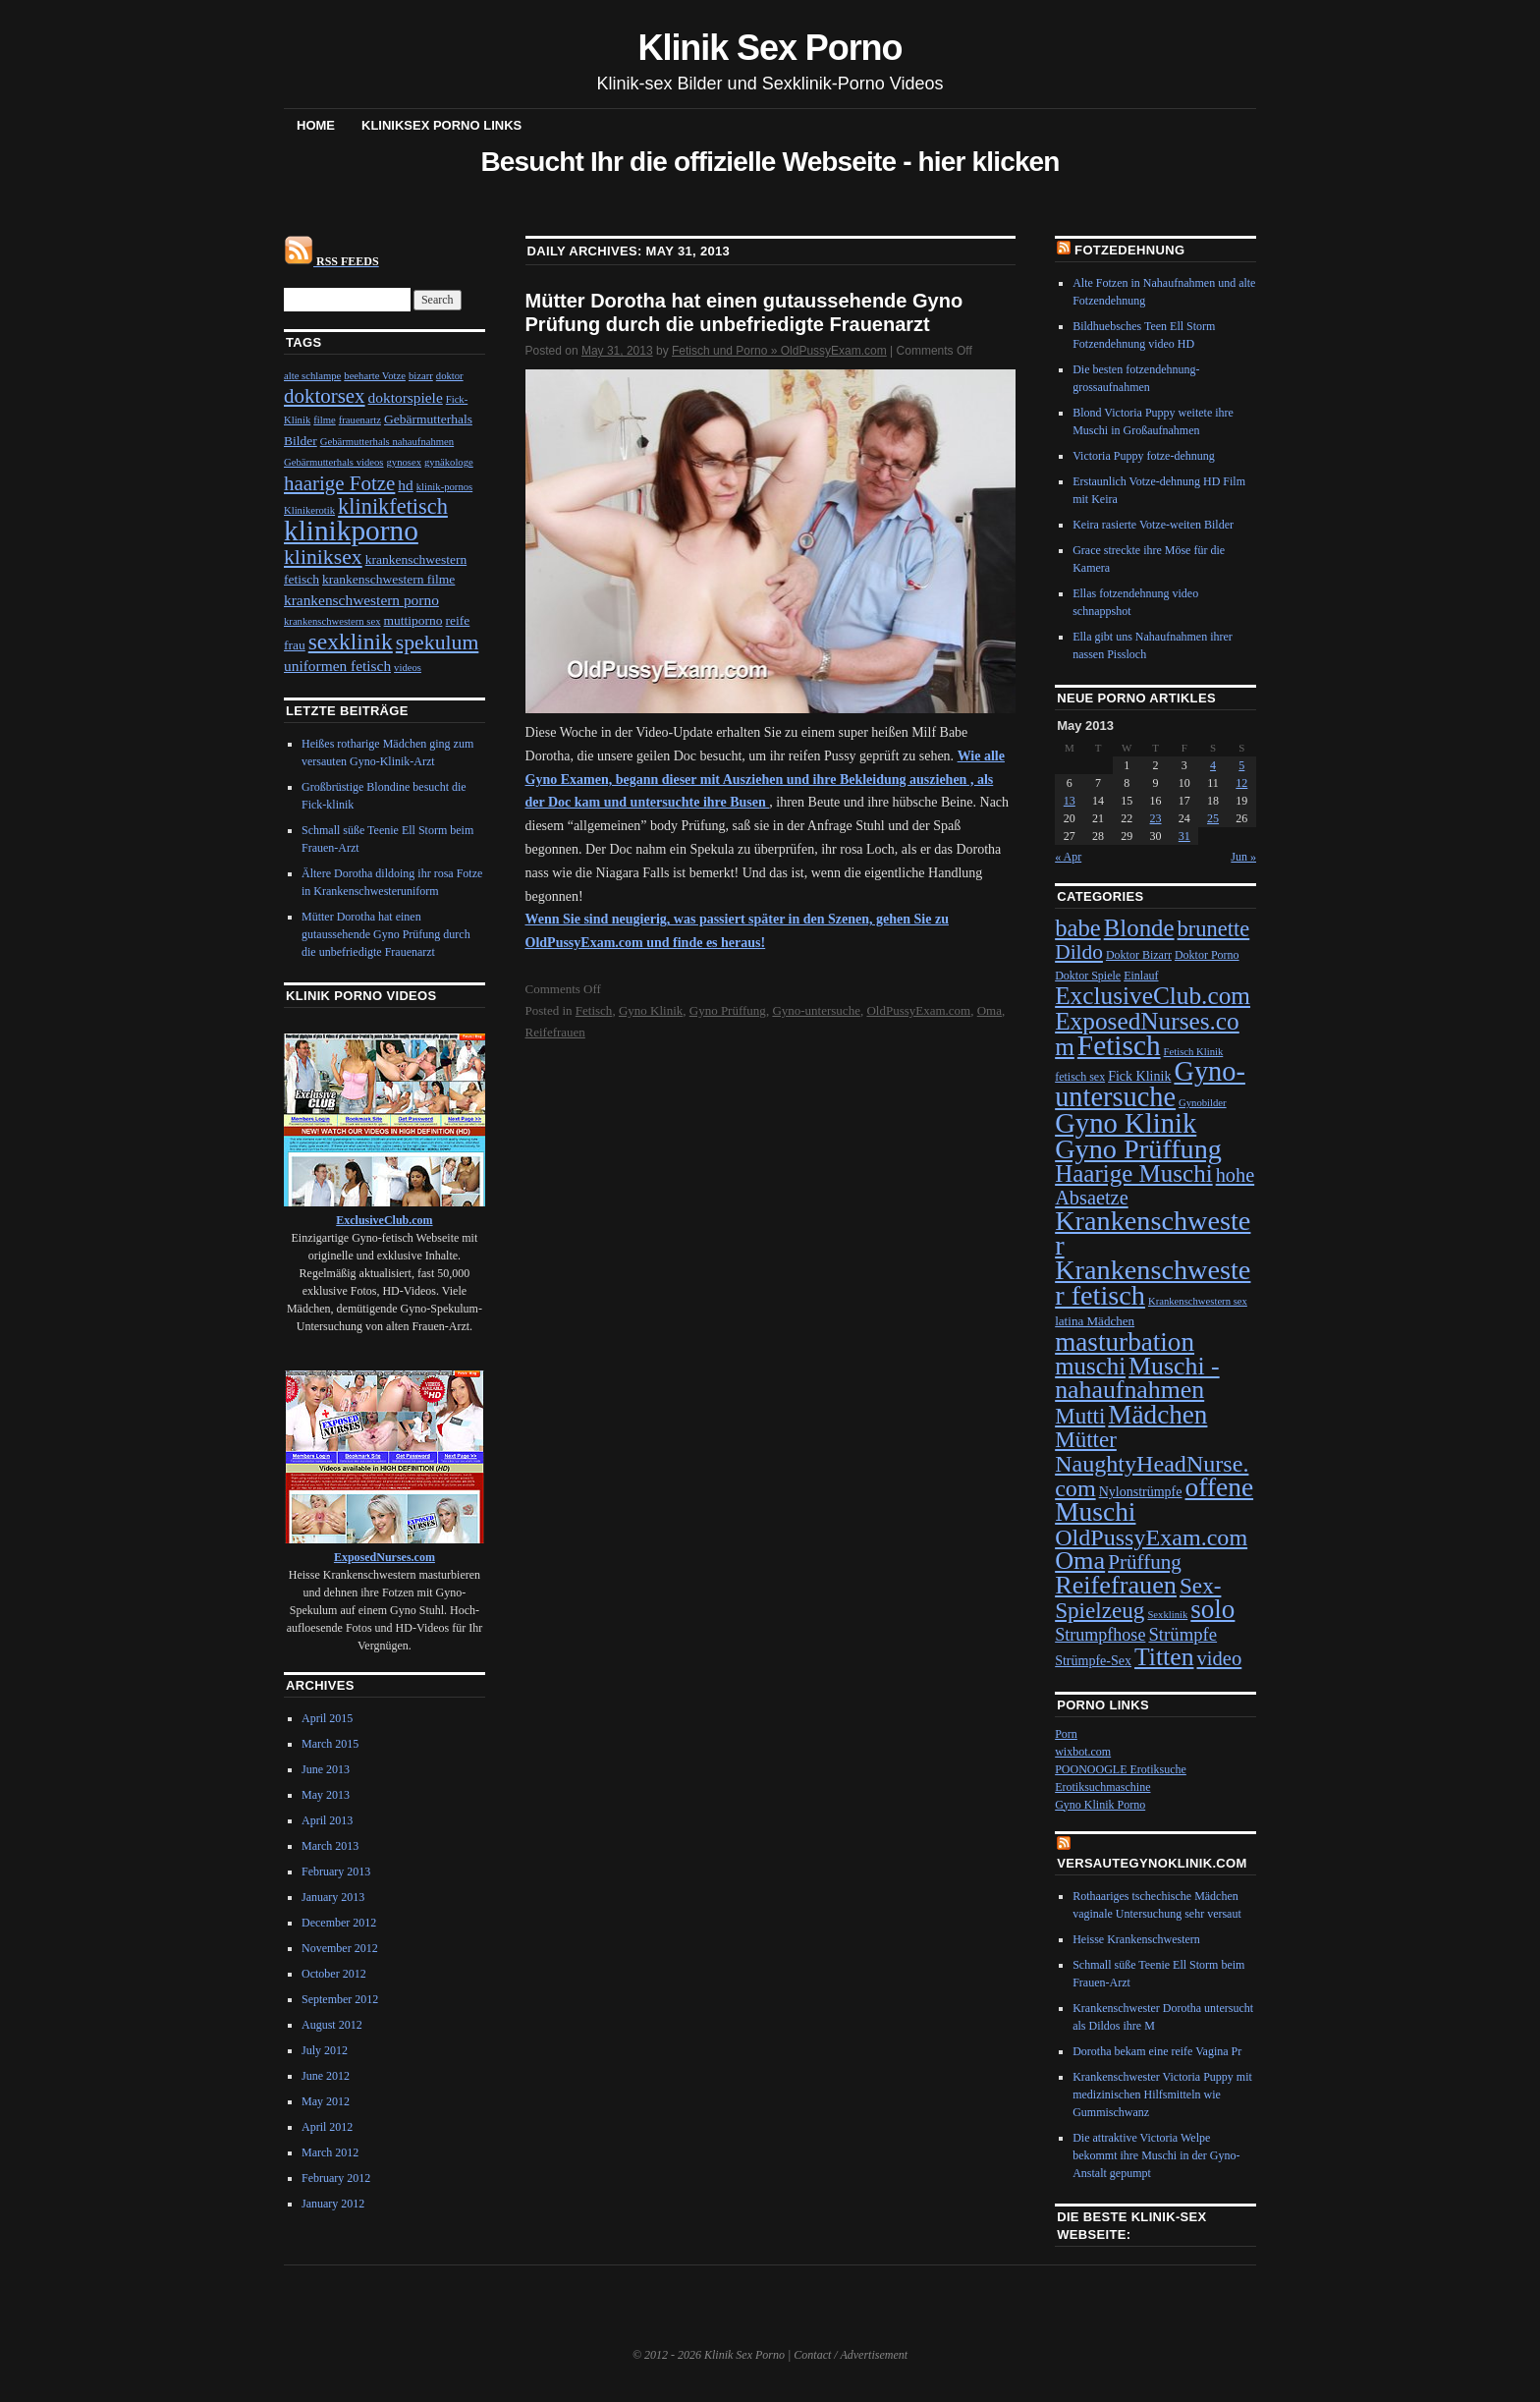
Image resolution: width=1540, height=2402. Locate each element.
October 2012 (334, 1974)
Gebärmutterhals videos (334, 462)
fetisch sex (1080, 1077)
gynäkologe (448, 462)
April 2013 (327, 1820)
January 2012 (333, 2203)
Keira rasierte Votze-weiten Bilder (1153, 524)
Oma (989, 1010)
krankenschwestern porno (361, 599)
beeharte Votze (375, 375)
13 (1069, 801)
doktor (450, 375)
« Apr (1068, 857)
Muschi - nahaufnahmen (1137, 1378)
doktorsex (324, 396)
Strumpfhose (1100, 1635)
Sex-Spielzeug (1138, 1598)
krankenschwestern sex (332, 621)
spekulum (437, 642)
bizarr (421, 375)
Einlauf (1141, 975)
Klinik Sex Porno (770, 48)
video (1218, 1658)
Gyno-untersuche (816, 1010)
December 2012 (339, 1922)
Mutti (1080, 1415)
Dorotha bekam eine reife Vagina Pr (1156, 2051)
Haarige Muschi (1133, 1173)
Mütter (1086, 1439)
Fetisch (594, 1010)
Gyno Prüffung (727, 1010)
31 (1184, 836)
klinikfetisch (393, 506)
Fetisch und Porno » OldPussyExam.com (779, 351)
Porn (1066, 1734)
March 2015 (330, 1744)
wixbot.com (1083, 1752)
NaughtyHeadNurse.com (1151, 1476)
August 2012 (332, 2025)
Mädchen (1157, 1414)
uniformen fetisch (337, 665)
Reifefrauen (555, 1032)
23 (1156, 818)
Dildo (1079, 952)
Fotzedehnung (1129, 250)
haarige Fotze (339, 483)
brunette (1214, 929)
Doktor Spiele (1088, 975)
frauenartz (360, 420)
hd (405, 484)
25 (1213, 818)
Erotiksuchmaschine (1102, 1787)
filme (324, 420)
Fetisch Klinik (1194, 1051)
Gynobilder (1203, 1102)
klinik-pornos (444, 486)
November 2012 (340, 1948)
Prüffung (1145, 1562)
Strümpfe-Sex (1093, 1660)
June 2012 (326, 2076)
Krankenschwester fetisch (1152, 1282)
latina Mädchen (1094, 1320)
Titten (1163, 1657)
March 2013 (330, 1846)
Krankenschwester (1152, 1232)
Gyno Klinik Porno (1100, 1805)
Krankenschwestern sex (1197, 1301)
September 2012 (340, 1999)
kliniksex (323, 557)
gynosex (404, 462)
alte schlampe (312, 375)
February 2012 (336, 2178)
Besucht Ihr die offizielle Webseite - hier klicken (769, 161)
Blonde (1139, 928)
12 (1241, 783)
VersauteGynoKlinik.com (1152, 1863)
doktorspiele (405, 397)
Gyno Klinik (651, 1010)
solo (1212, 1609)
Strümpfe (1182, 1634)
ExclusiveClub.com (1152, 995)
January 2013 (333, 1897)
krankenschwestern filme (388, 579)
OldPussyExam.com (918, 1010)
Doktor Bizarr (1139, 955)
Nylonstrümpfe (1140, 1491)
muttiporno (413, 620)
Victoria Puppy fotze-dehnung (1143, 456)
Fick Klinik (1139, 1076)
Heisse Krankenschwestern (1136, 1939)
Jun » (1243, 857)
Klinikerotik (309, 510)
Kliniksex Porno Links (441, 125)
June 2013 (326, 1769)
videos (407, 667)
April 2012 (327, 2127)
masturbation (1124, 1342)
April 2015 (327, 1718)
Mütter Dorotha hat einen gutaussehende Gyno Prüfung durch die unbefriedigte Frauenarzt (386, 934)
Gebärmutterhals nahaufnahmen (387, 441)
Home (316, 125)
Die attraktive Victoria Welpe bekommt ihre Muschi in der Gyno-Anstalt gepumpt (1155, 2155)
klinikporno (351, 530)
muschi (1090, 1366)
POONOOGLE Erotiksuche (1120, 1769)
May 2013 (326, 1795)
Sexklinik (1167, 1614)
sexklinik (350, 641)
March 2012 (330, 2152)
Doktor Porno (1207, 955)
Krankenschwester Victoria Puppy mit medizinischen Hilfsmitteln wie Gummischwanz (1162, 2094)
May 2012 (326, 2101)
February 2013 (336, 1871)
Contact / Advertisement (851, 2355)
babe (1078, 928)
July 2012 (325, 2050)
